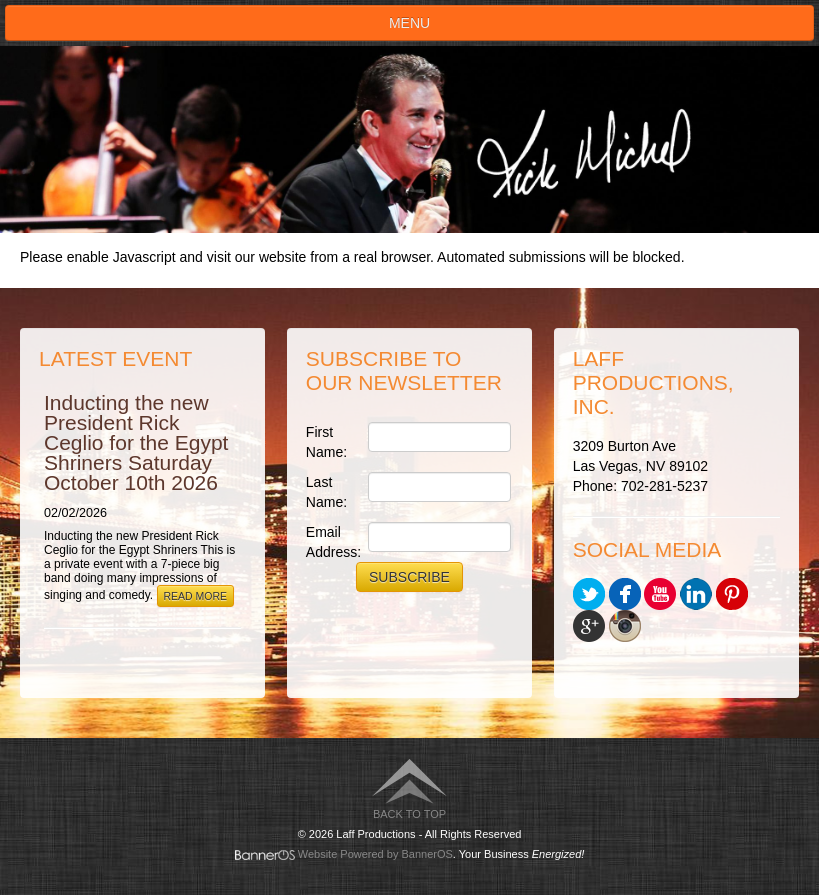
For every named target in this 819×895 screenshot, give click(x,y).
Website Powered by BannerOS (375, 854)
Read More (196, 596)
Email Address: (332, 542)
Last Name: (326, 492)
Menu (409, 23)
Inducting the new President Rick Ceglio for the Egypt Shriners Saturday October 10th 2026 (136, 442)
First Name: (326, 442)
